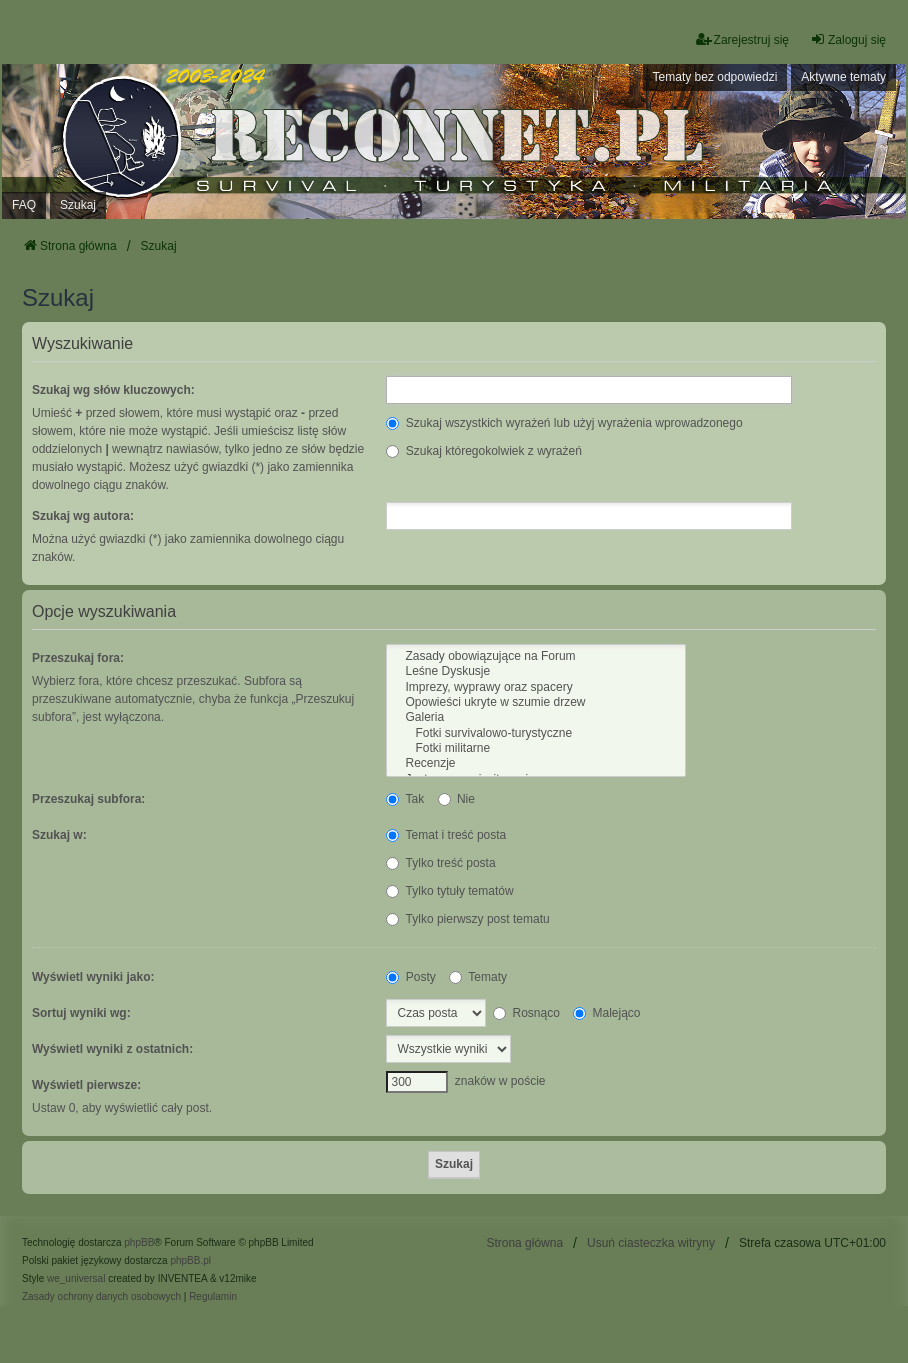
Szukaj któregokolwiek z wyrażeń (483, 451)
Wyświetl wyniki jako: (93, 977)
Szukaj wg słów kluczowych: (113, 390)
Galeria (535, 717)
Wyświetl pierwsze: (86, 1085)
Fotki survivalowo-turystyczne (535, 733)
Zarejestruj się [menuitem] (742, 39)
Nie (456, 799)
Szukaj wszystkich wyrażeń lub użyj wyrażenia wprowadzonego (564, 423)
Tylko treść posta (440, 863)
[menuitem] (101, 1297)
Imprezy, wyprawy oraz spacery (535, 687)
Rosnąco (526, 1013)
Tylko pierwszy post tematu (467, 919)
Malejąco (606, 1013)
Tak (405, 799)
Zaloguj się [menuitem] (848, 39)
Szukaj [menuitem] (78, 205)
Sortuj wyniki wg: (81, 1013)
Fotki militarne (535, 748)
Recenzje (535, 763)
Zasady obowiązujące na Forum (535, 656)
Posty (410, 977)
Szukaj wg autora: (83, 516)
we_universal (76, 1278)
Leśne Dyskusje (535, 671)
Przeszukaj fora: (78, 658)
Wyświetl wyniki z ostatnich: (112, 1049)
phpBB (139, 1242)
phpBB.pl (190, 1260)
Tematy (478, 977)
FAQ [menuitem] (24, 205)
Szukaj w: (59, 835)
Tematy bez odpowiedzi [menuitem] (715, 77)
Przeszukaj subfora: (88, 799)
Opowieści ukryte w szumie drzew (535, 702)
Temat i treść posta (446, 835)
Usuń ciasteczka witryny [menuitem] (651, 1243)
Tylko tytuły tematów (449, 891)
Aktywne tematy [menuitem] (843, 77)
